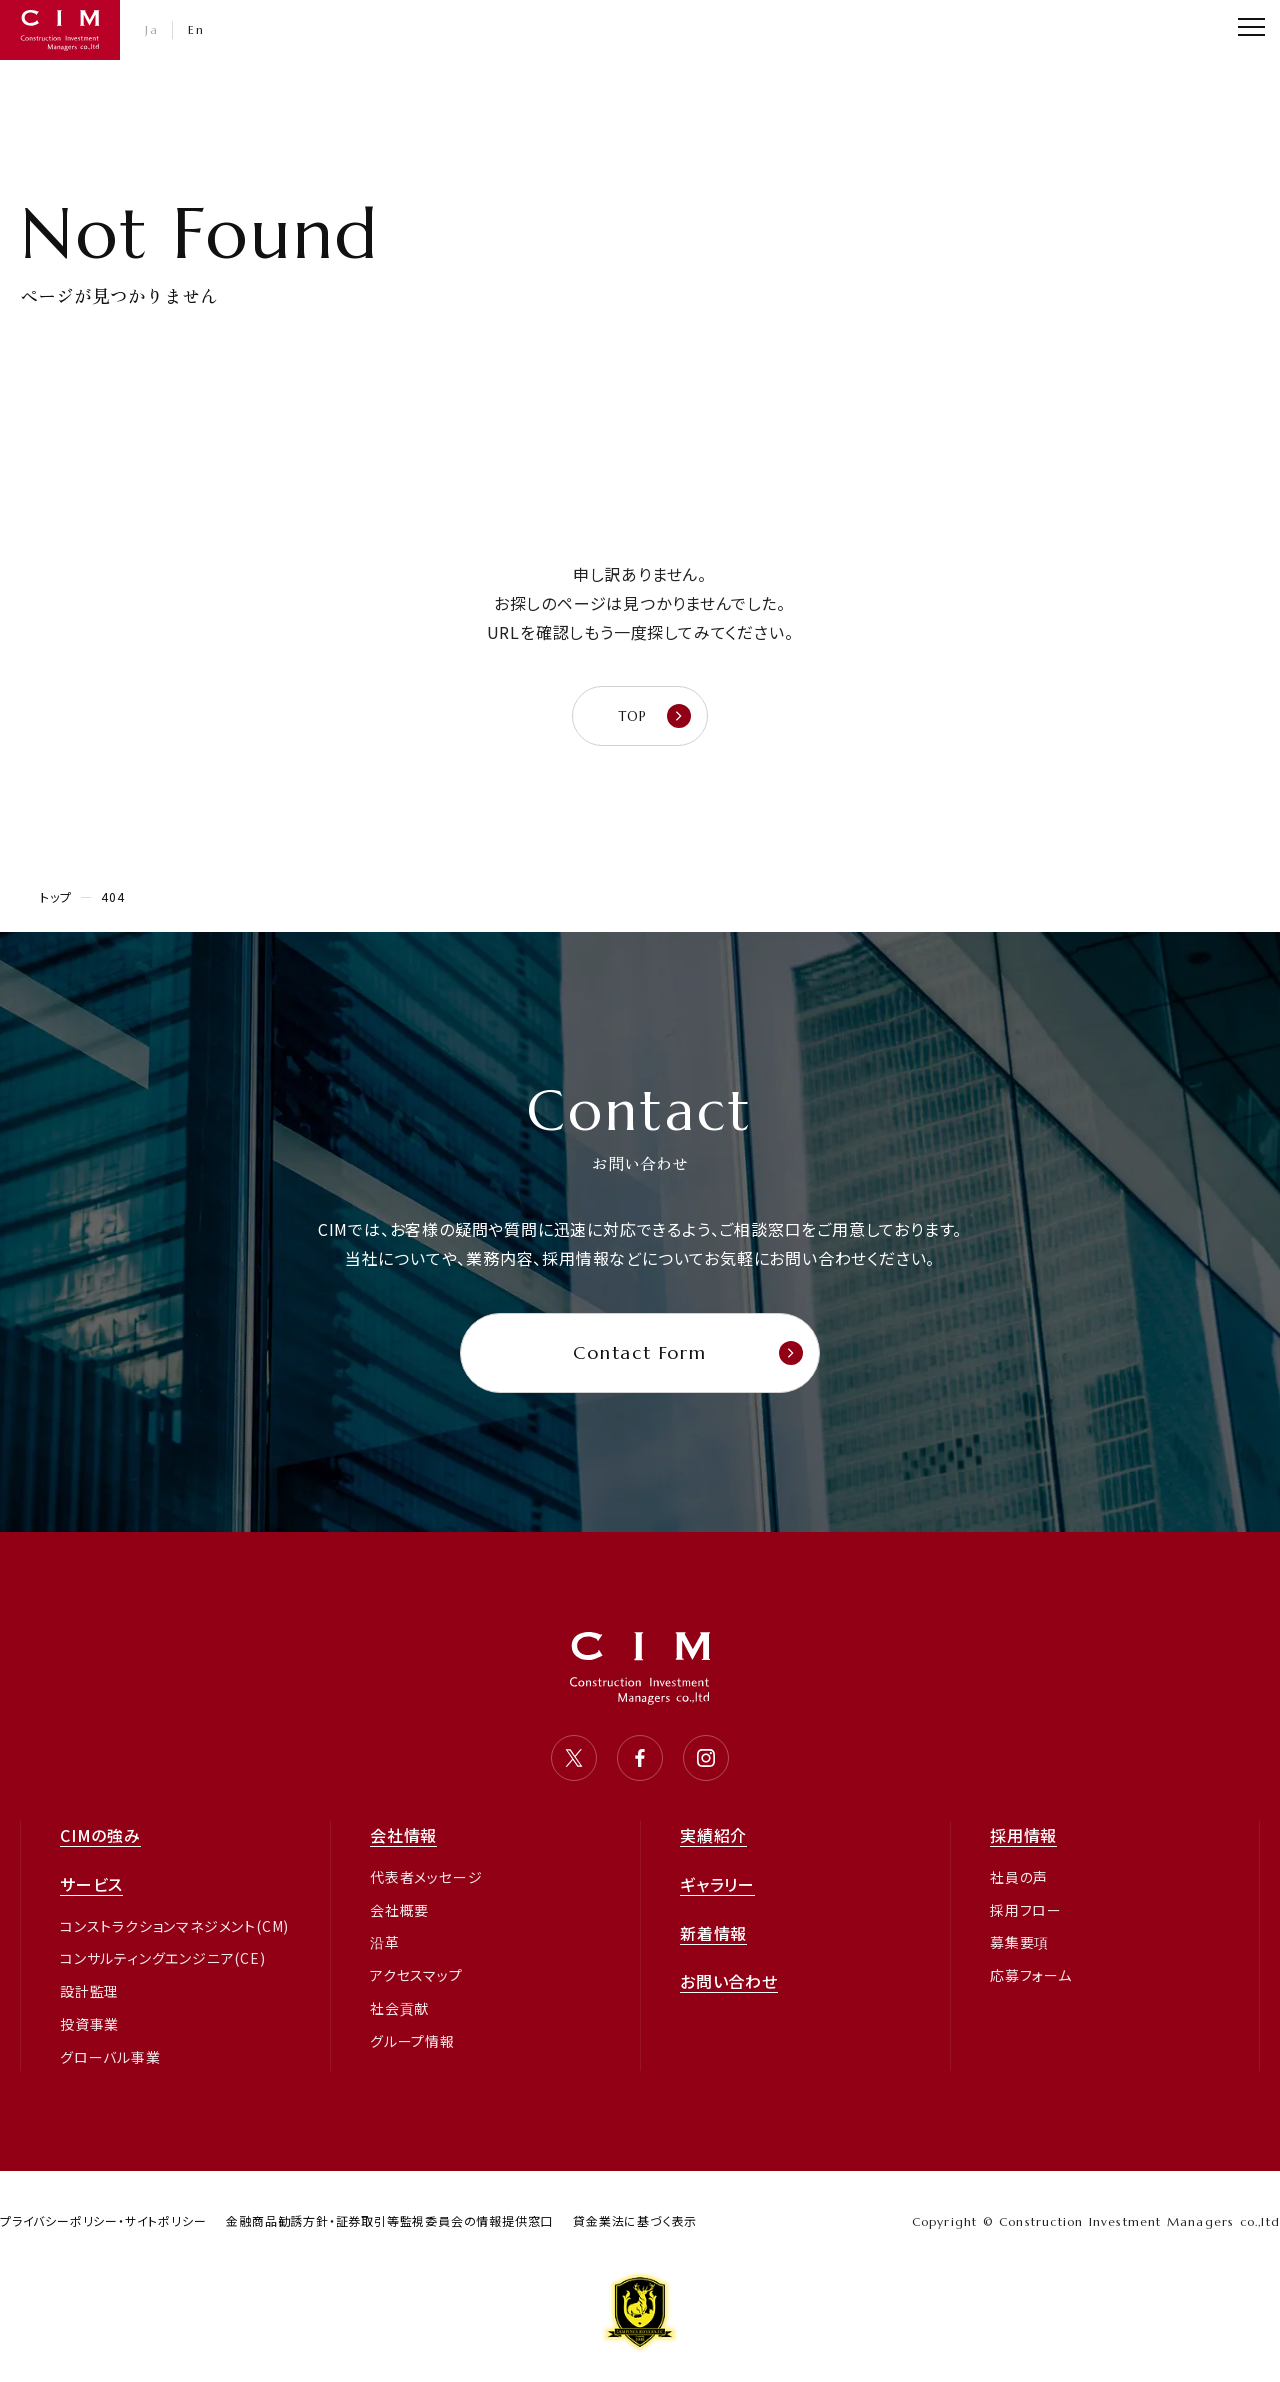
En (196, 29)
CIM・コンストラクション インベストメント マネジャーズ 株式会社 (60, 30)
